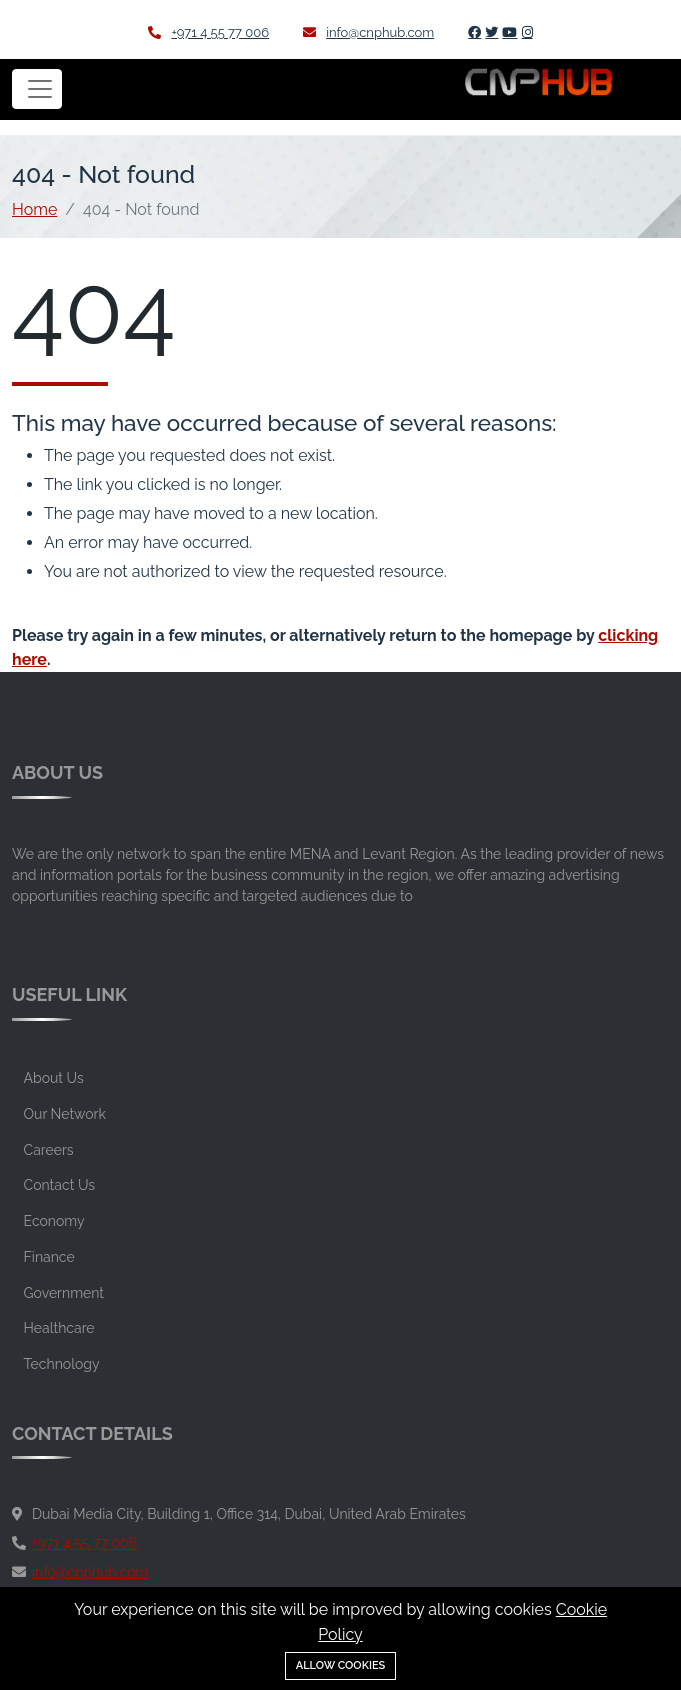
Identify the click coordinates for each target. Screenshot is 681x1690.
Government (64, 1293)
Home (34, 209)
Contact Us (59, 1185)
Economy (54, 1221)
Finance (49, 1257)
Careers (49, 1150)
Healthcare (59, 1328)
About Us (54, 1078)
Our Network (65, 1114)
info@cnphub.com (368, 32)
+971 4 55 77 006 (208, 32)
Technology (62, 1364)
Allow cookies (341, 1665)
